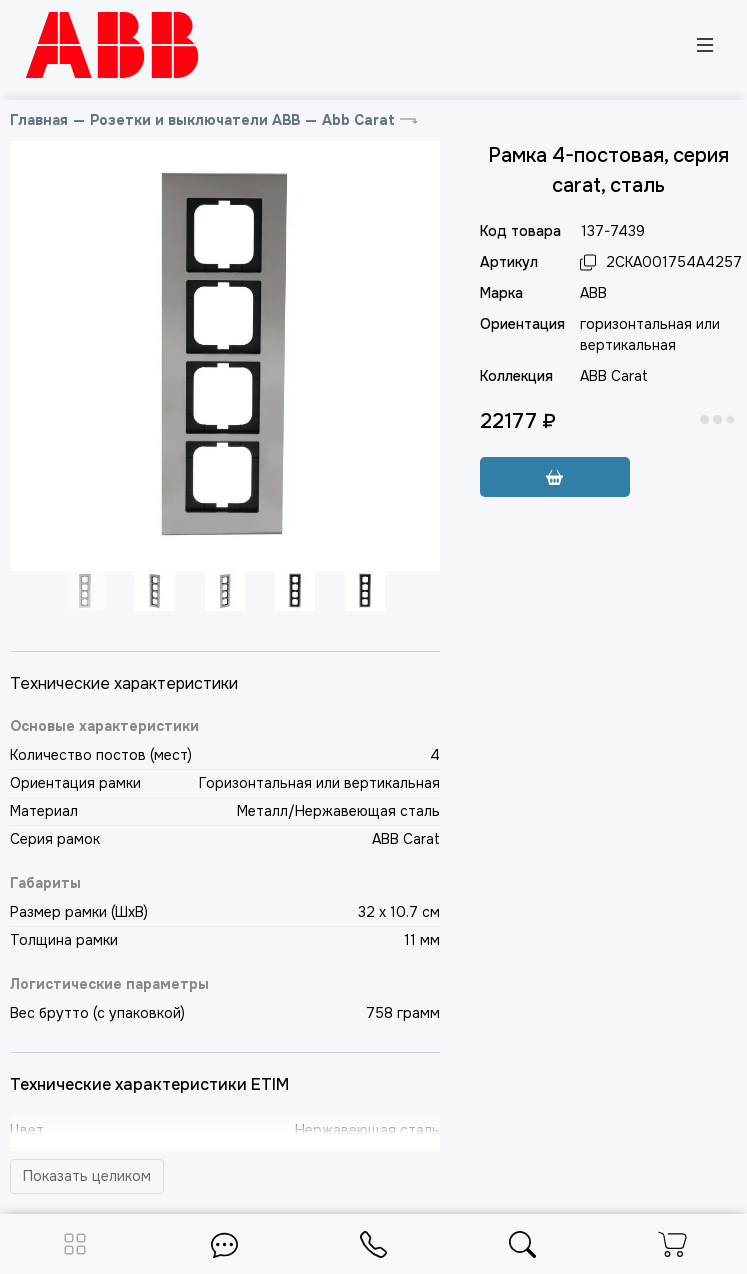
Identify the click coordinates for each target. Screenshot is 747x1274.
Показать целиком (87, 1176)
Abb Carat (358, 120)
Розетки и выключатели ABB (195, 120)
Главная (39, 120)
